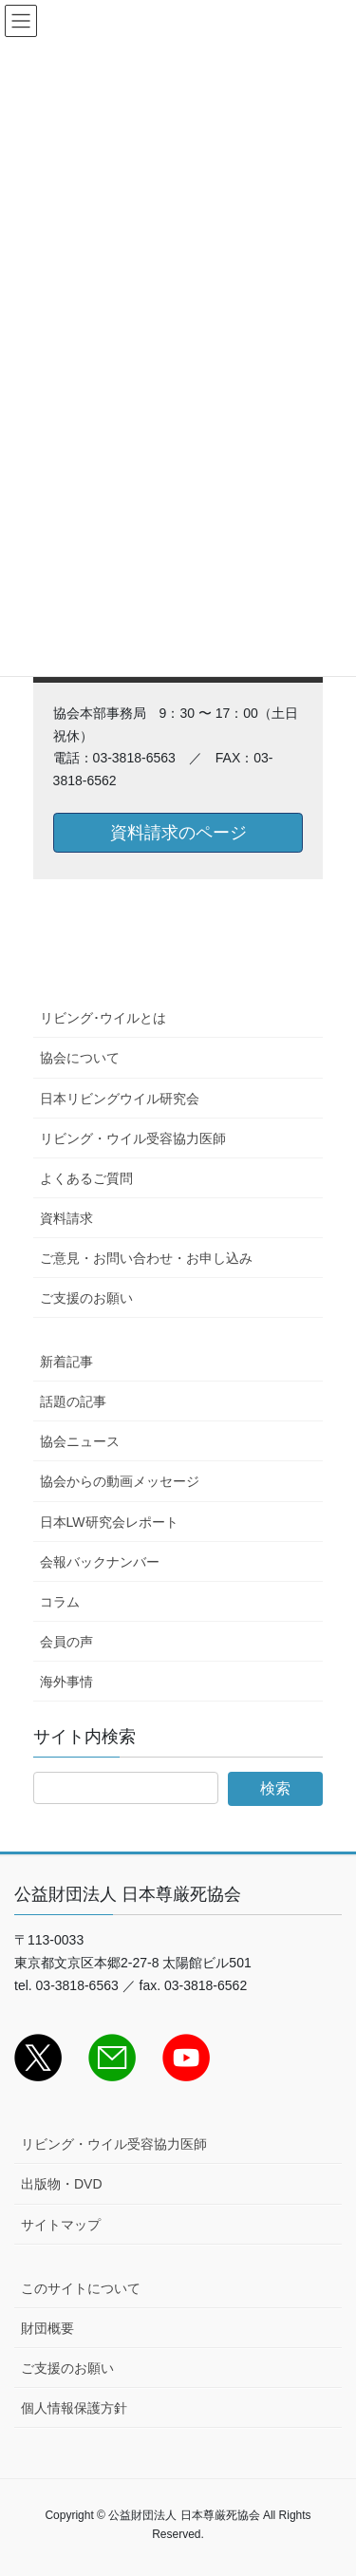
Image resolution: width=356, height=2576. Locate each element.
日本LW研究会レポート (109, 1522)
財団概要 (47, 2328)
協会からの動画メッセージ (119, 1481)
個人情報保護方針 (74, 2408)
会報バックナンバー (99, 1562)
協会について (80, 1057)
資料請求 (66, 1218)
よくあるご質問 (86, 1178)
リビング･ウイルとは (103, 1017)
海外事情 (66, 1681)
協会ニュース (80, 1441)
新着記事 (66, 1361)
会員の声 (66, 1641)
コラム (60, 1601)
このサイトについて (81, 2288)
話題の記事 (73, 1401)
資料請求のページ (178, 832)
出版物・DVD (62, 2183)
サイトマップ (61, 2224)
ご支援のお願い (86, 1298)
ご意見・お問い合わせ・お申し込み (146, 1258)
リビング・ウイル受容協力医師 (133, 1138)
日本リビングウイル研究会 (119, 1098)
